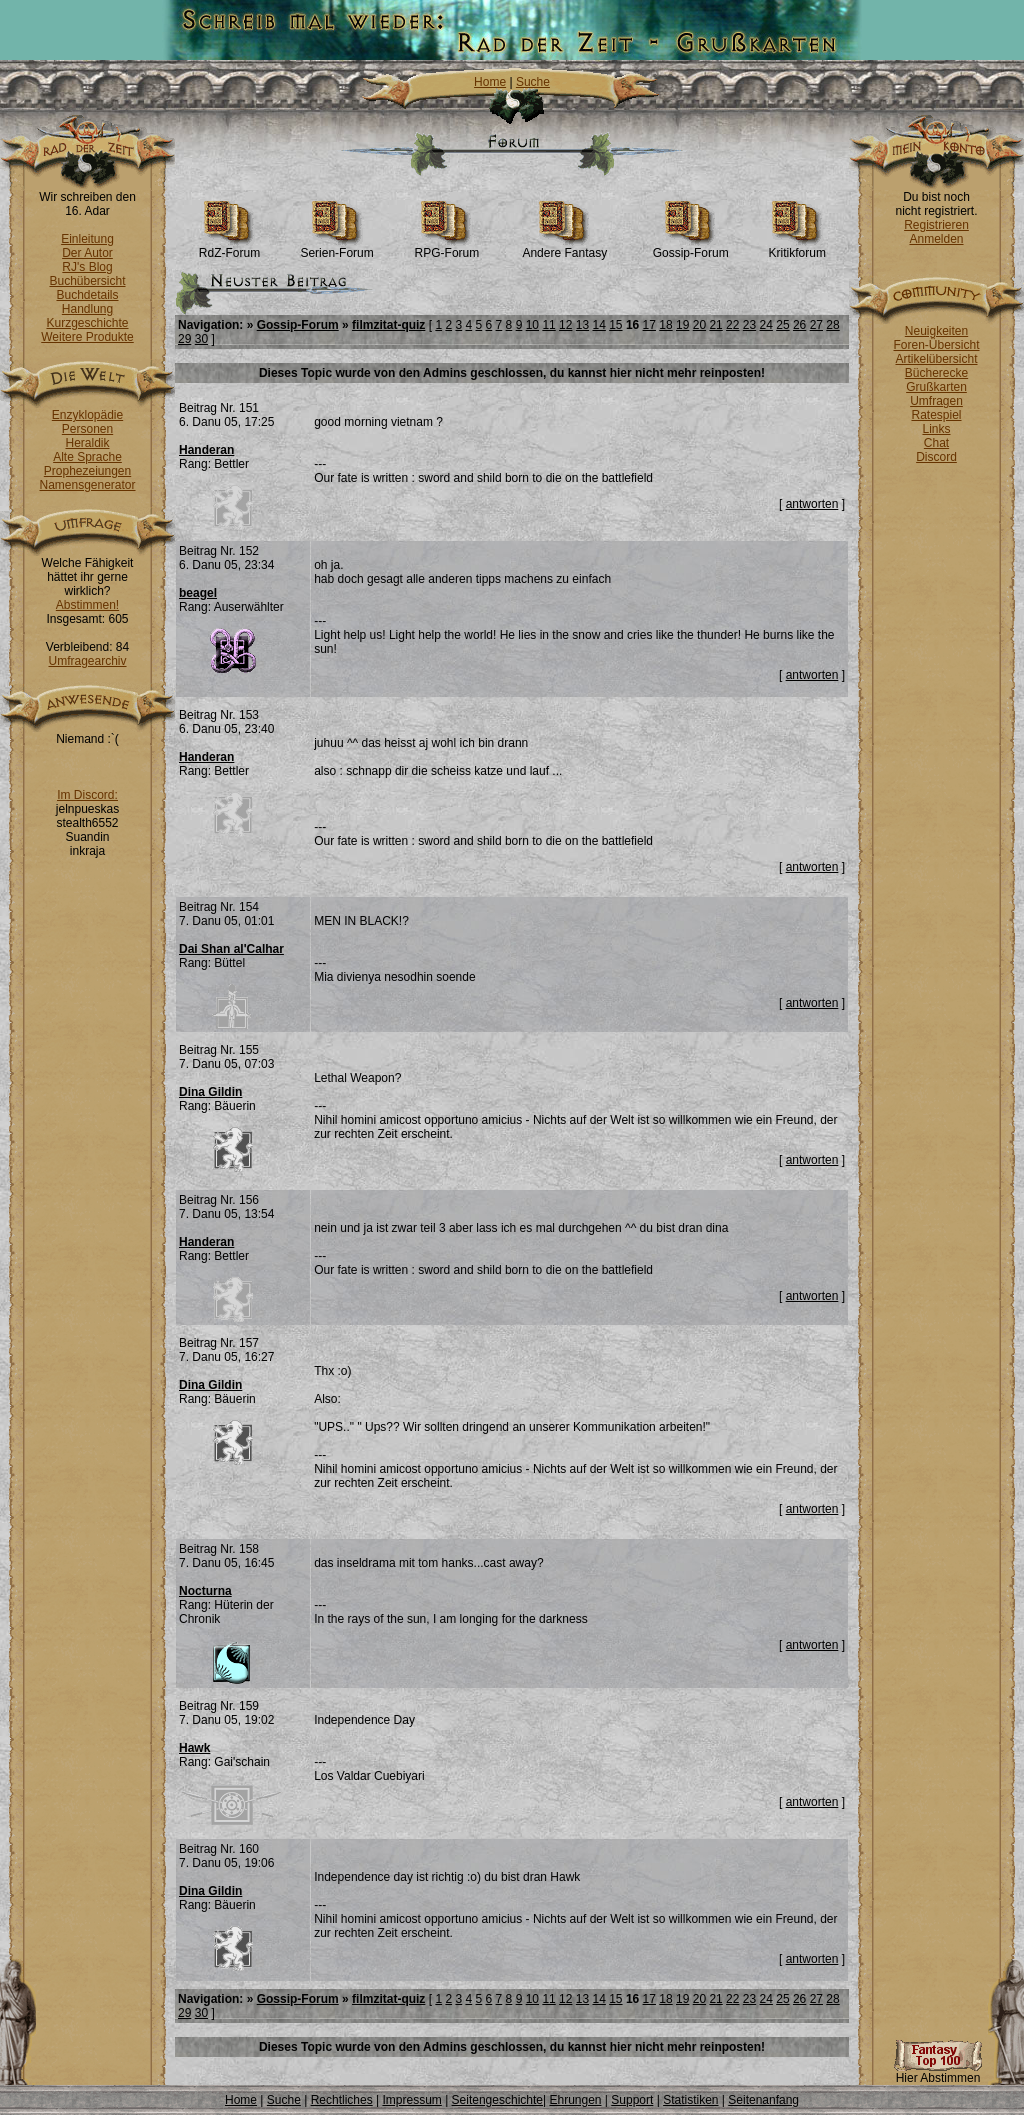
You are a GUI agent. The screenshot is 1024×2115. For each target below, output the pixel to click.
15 (615, 325)
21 (715, 325)
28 (832, 325)
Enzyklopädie (87, 415)
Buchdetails (87, 295)
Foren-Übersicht (936, 345)
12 (565, 325)
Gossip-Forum (691, 247)
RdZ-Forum (229, 247)
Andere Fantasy (564, 247)
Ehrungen (575, 2100)
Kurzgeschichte (87, 323)
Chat (936, 443)
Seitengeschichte (497, 2100)
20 (699, 325)
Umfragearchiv (87, 661)
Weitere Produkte (87, 337)
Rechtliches (342, 2100)
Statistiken (690, 2100)
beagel (198, 593)
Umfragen (936, 401)
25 (782, 325)
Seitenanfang (763, 2100)
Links (936, 429)
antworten (812, 504)
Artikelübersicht (936, 359)
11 (548, 325)
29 (184, 339)
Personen (87, 429)
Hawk (194, 1748)
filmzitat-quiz (388, 325)
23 (749, 325)
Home (490, 82)
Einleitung (87, 239)
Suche (533, 82)
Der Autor (87, 253)
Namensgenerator (87, 485)
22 (732, 325)
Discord (936, 457)
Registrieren (936, 225)
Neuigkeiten (936, 331)
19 (682, 325)
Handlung (87, 309)
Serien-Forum (336, 247)
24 (766, 325)
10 (532, 325)
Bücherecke (936, 373)
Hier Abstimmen (938, 2072)
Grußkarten (936, 387)
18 (665, 325)
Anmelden (936, 239)
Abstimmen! (87, 605)
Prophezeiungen (87, 471)
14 (598, 325)
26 (799, 325)
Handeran (206, 450)
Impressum (411, 2100)
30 (201, 339)
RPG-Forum (447, 247)
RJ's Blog (87, 267)
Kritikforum (797, 247)
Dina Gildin (210, 1092)
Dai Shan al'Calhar (231, 949)
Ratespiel (936, 415)
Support (632, 2100)
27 (816, 325)
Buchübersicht (87, 281)
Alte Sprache (87, 457)
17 (649, 325)
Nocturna (205, 1591)
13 (582, 325)
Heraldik (87, 443)
